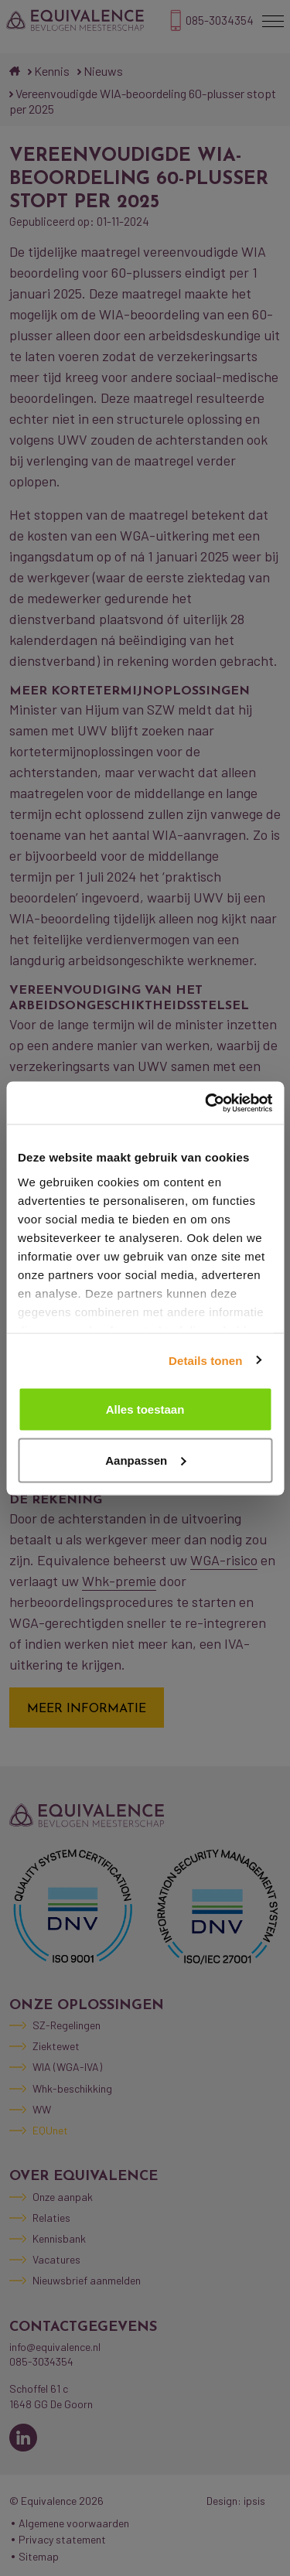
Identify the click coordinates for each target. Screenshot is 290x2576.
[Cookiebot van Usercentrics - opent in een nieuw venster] (206, 1103)
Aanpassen (145, 1459)
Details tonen (205, 1359)
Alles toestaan (145, 1409)
